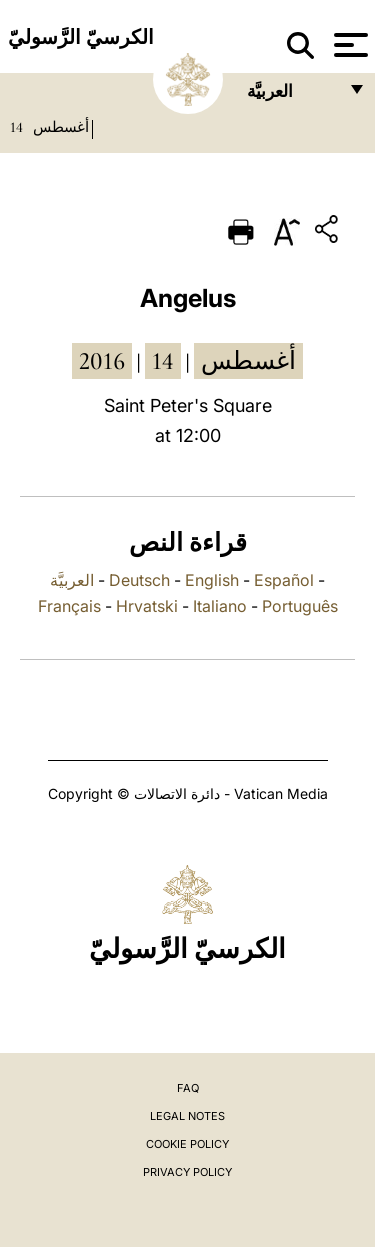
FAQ (188, 1088)
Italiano (220, 606)
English (212, 580)
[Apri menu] (348, 45)
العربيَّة (72, 580)
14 (16, 127)
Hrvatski (147, 606)
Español (284, 580)
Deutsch (139, 580)
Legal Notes (187, 1116)
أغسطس (61, 127)
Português (300, 606)
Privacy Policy (187, 1172)
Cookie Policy (187, 1144)
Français (69, 606)
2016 (102, 361)
